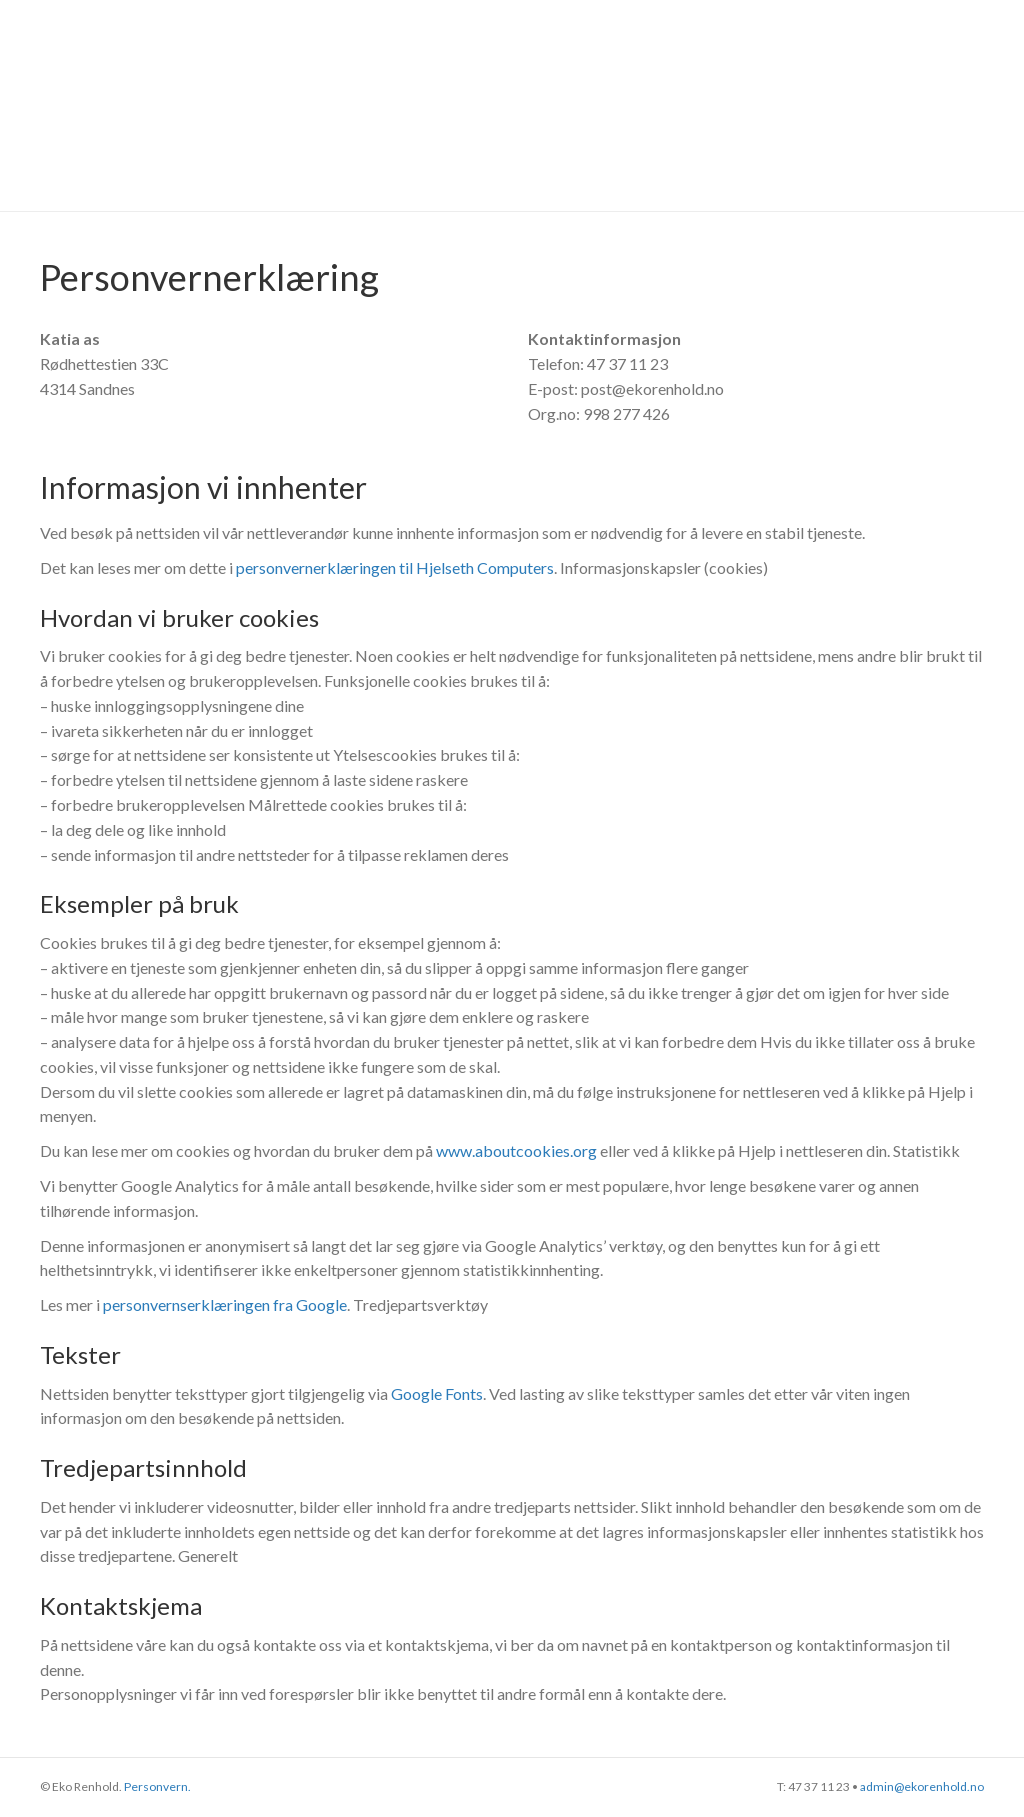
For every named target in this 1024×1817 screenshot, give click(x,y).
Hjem (437, 103)
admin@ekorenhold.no (922, 1786)
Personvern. (157, 1786)
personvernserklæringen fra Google (225, 1304)
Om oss (787, 103)
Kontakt (896, 103)
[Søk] (989, 105)
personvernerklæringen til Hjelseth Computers (395, 567)
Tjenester (676, 103)
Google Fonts (437, 1393)
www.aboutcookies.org (516, 1150)
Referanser (547, 103)
